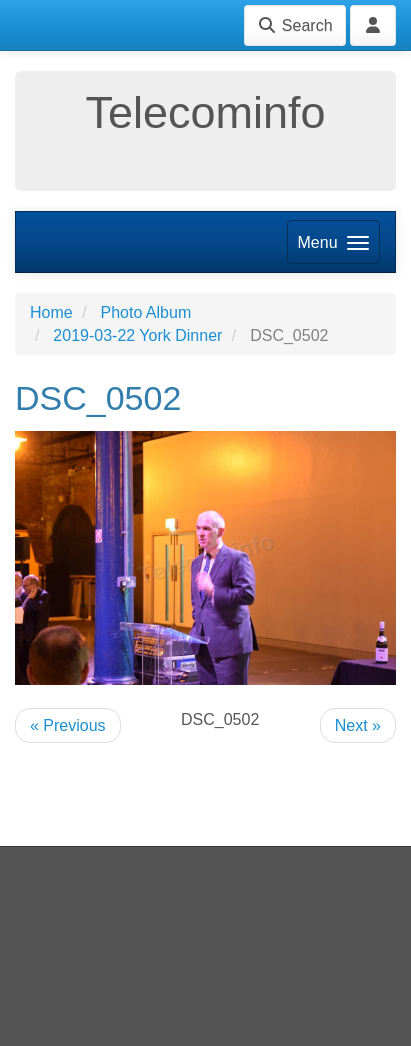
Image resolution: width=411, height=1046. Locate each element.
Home (51, 312)
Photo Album (145, 312)
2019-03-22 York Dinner (137, 335)
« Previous (68, 725)
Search (294, 25)
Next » (358, 725)
